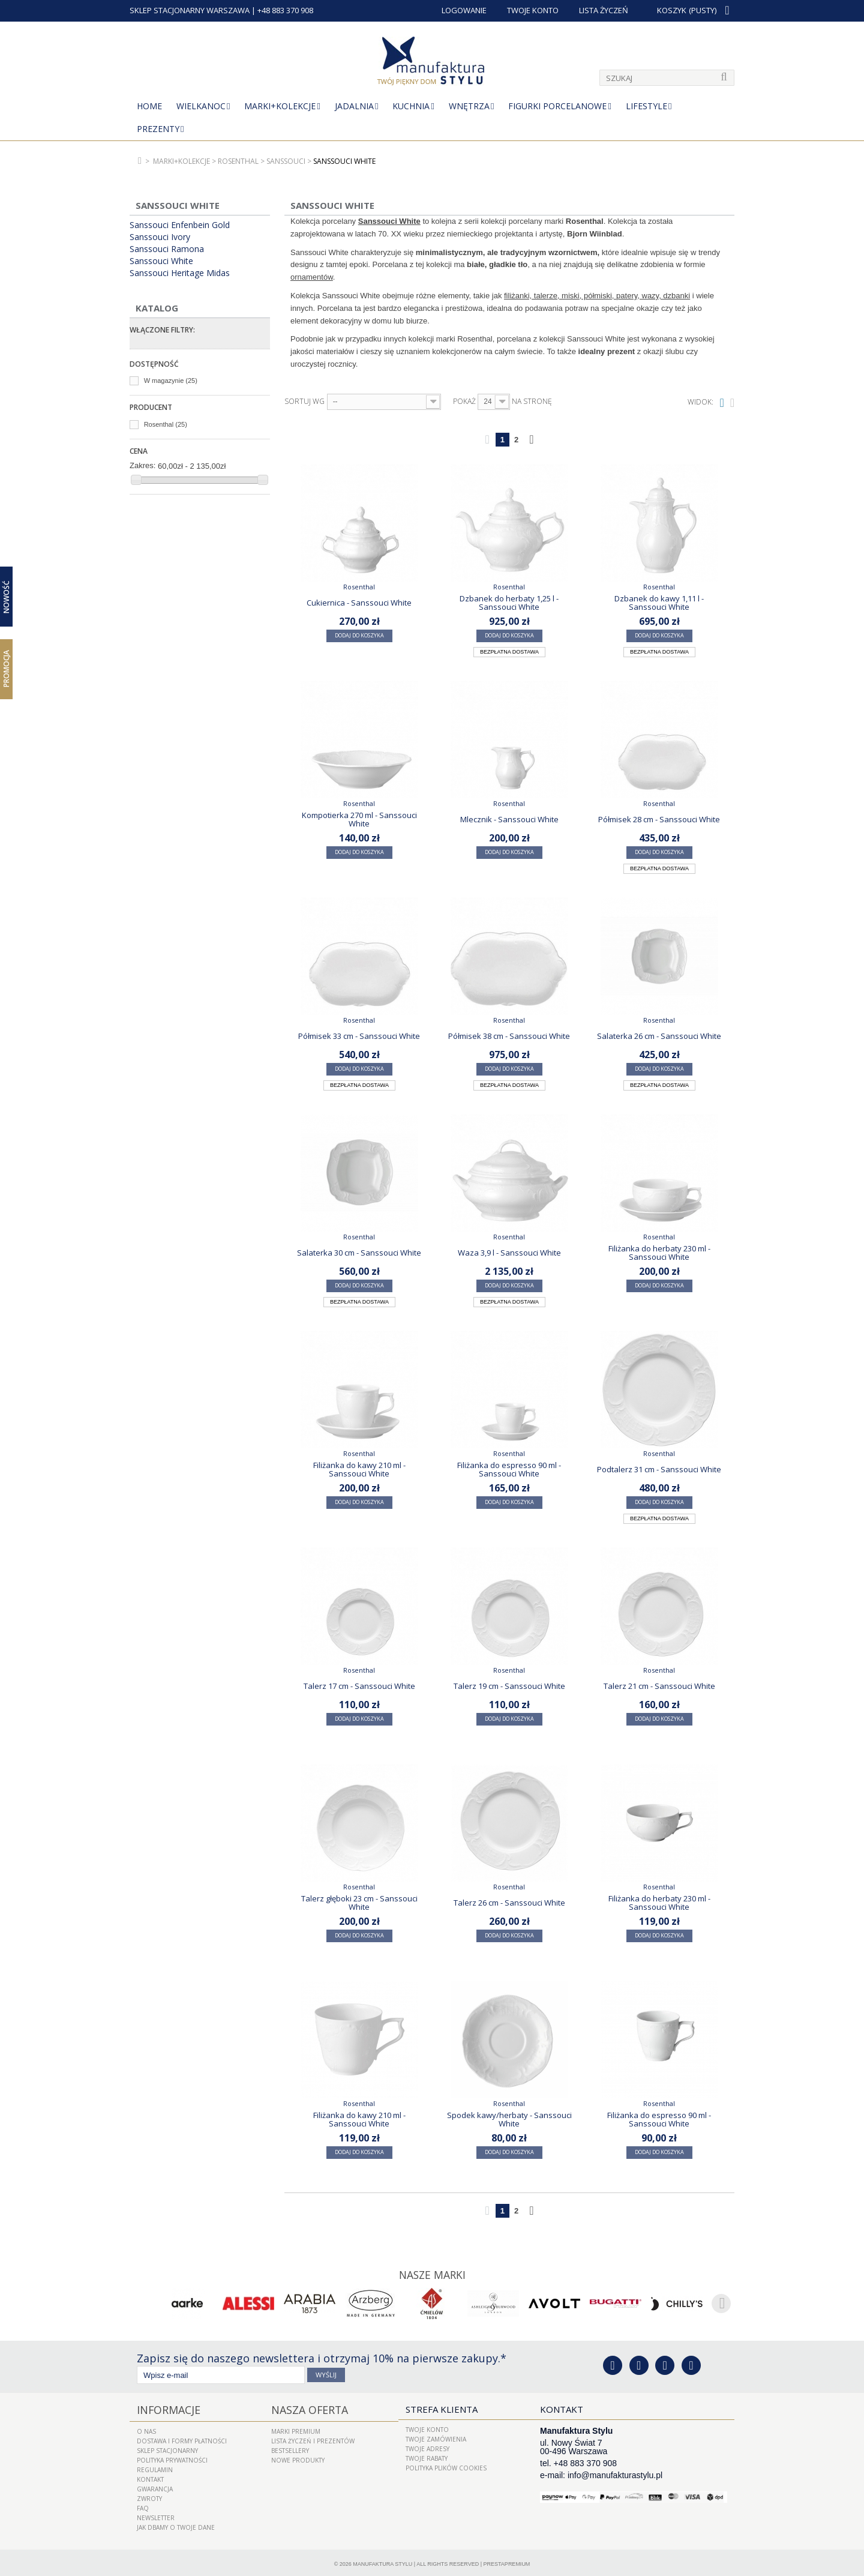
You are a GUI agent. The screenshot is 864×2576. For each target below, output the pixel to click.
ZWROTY (149, 2495)
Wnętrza (469, 106)
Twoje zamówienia (436, 2438)
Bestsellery (290, 2447)
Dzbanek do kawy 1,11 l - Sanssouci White (659, 602)
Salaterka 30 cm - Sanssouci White (359, 1252)
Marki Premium (295, 2428)
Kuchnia (411, 106)
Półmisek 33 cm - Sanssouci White (359, 1036)
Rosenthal (165, 424)
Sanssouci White (161, 261)
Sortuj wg (304, 401)
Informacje (164, 2408)
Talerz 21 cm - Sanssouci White (659, 1686)
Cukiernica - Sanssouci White (359, 602)
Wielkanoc (201, 106)
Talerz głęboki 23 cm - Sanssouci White (359, 1902)
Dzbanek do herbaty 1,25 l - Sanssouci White (509, 602)
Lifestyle (646, 106)
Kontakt (150, 2476)
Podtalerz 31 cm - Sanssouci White (659, 1469)
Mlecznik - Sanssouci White (509, 819)
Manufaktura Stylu (382, 2561)
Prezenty (158, 128)
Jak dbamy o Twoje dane (176, 2524)
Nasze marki (432, 2274)
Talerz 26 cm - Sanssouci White (509, 1902)
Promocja (6, 668)
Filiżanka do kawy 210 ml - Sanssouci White (359, 1469)
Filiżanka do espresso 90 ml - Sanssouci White (509, 1469)
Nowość (6, 596)
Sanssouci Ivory (160, 237)
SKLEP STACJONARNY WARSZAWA (190, 10)
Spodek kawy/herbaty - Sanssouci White (509, 2119)
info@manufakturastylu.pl (615, 2474)
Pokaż (464, 401)
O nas (146, 2428)
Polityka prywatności (172, 2457)
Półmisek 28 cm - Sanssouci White (659, 819)
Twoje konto (427, 2428)
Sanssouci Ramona (167, 249)
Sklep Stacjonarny (167, 2447)
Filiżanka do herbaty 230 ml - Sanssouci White (659, 1252)
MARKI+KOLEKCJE (280, 106)
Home (149, 106)
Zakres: (142, 465)
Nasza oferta (303, 2408)
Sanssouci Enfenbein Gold (180, 225)
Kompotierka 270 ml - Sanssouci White (359, 819)
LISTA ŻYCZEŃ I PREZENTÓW (313, 2438)
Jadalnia (354, 106)
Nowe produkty (298, 2457)
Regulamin (155, 2467)
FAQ (143, 2505)
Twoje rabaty (427, 2457)
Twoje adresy (427, 2447)
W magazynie (170, 380)
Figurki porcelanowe (557, 106)
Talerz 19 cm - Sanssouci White (509, 1686)
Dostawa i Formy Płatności (182, 2438)
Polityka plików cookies (446, 2467)
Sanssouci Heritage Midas (180, 273)
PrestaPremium (507, 2561)
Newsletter (156, 2515)
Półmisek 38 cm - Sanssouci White (509, 1036)
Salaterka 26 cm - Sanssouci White (659, 1036)
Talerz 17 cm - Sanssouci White (359, 1686)
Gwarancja (155, 2486)
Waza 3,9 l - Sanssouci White (509, 1252)
